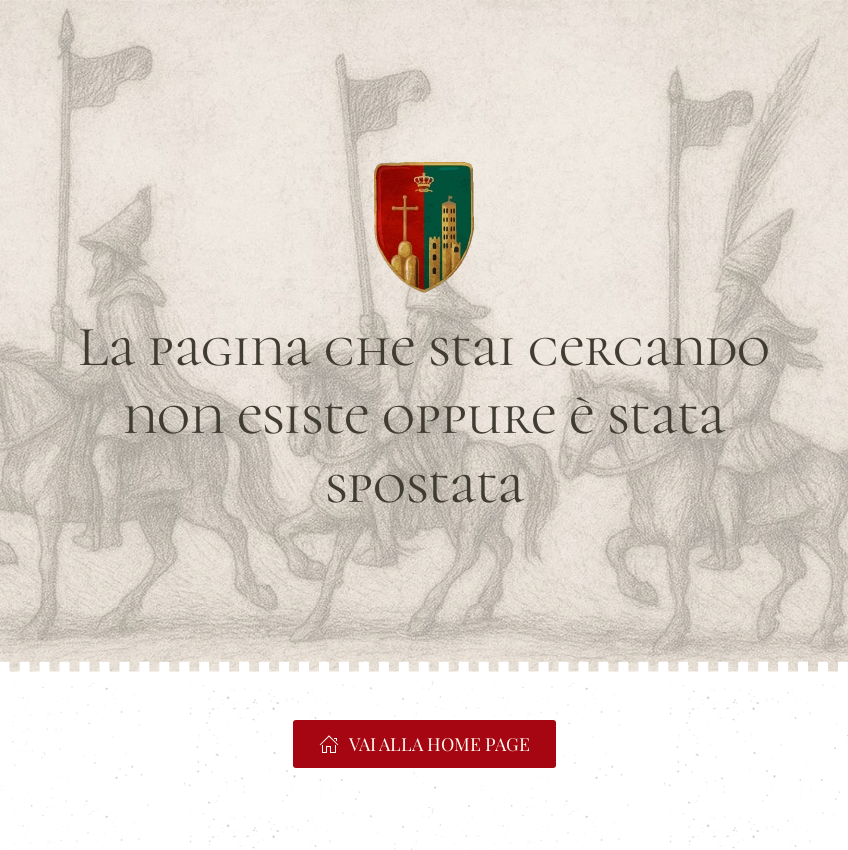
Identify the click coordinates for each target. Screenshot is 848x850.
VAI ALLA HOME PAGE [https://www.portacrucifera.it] (424, 744)
